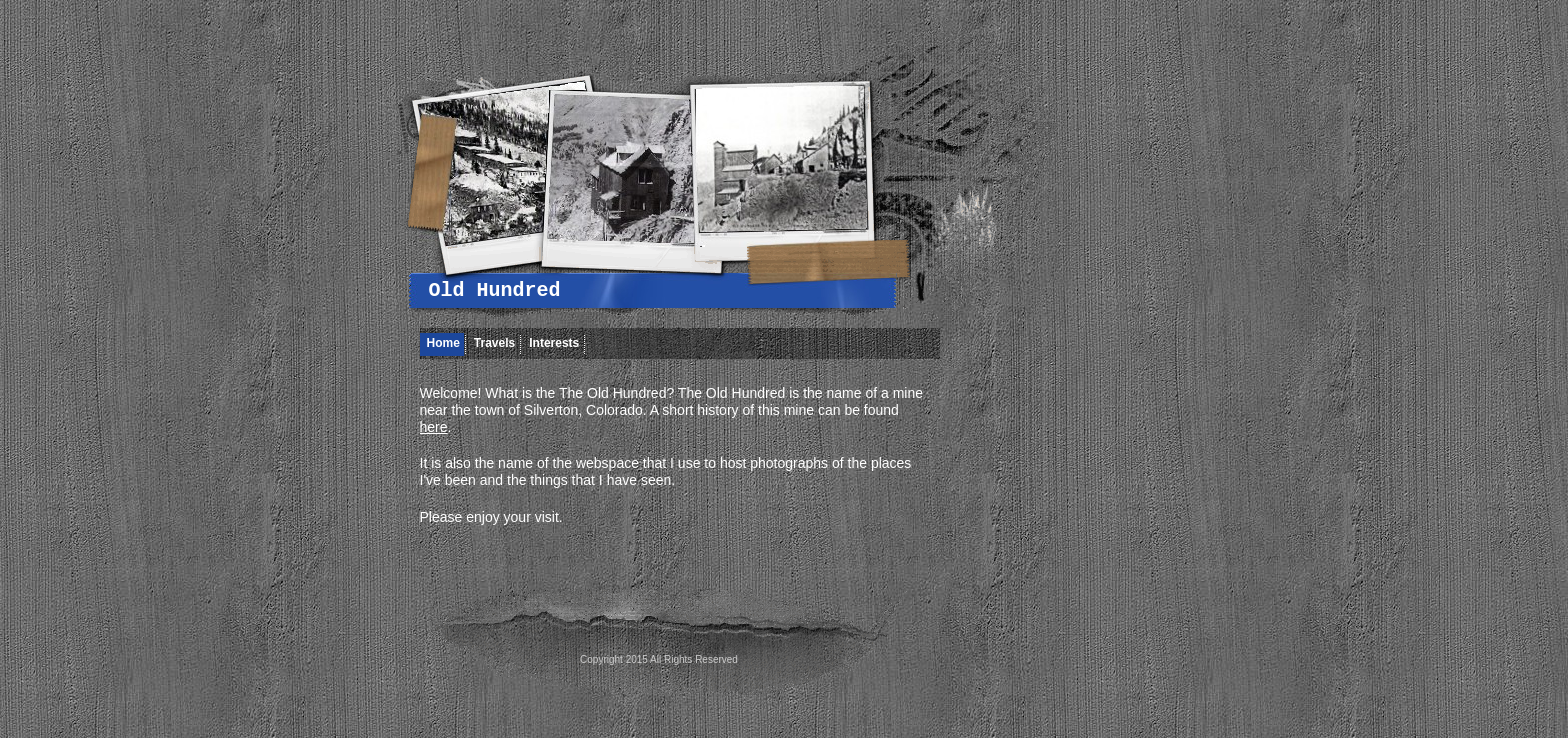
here (434, 427)
